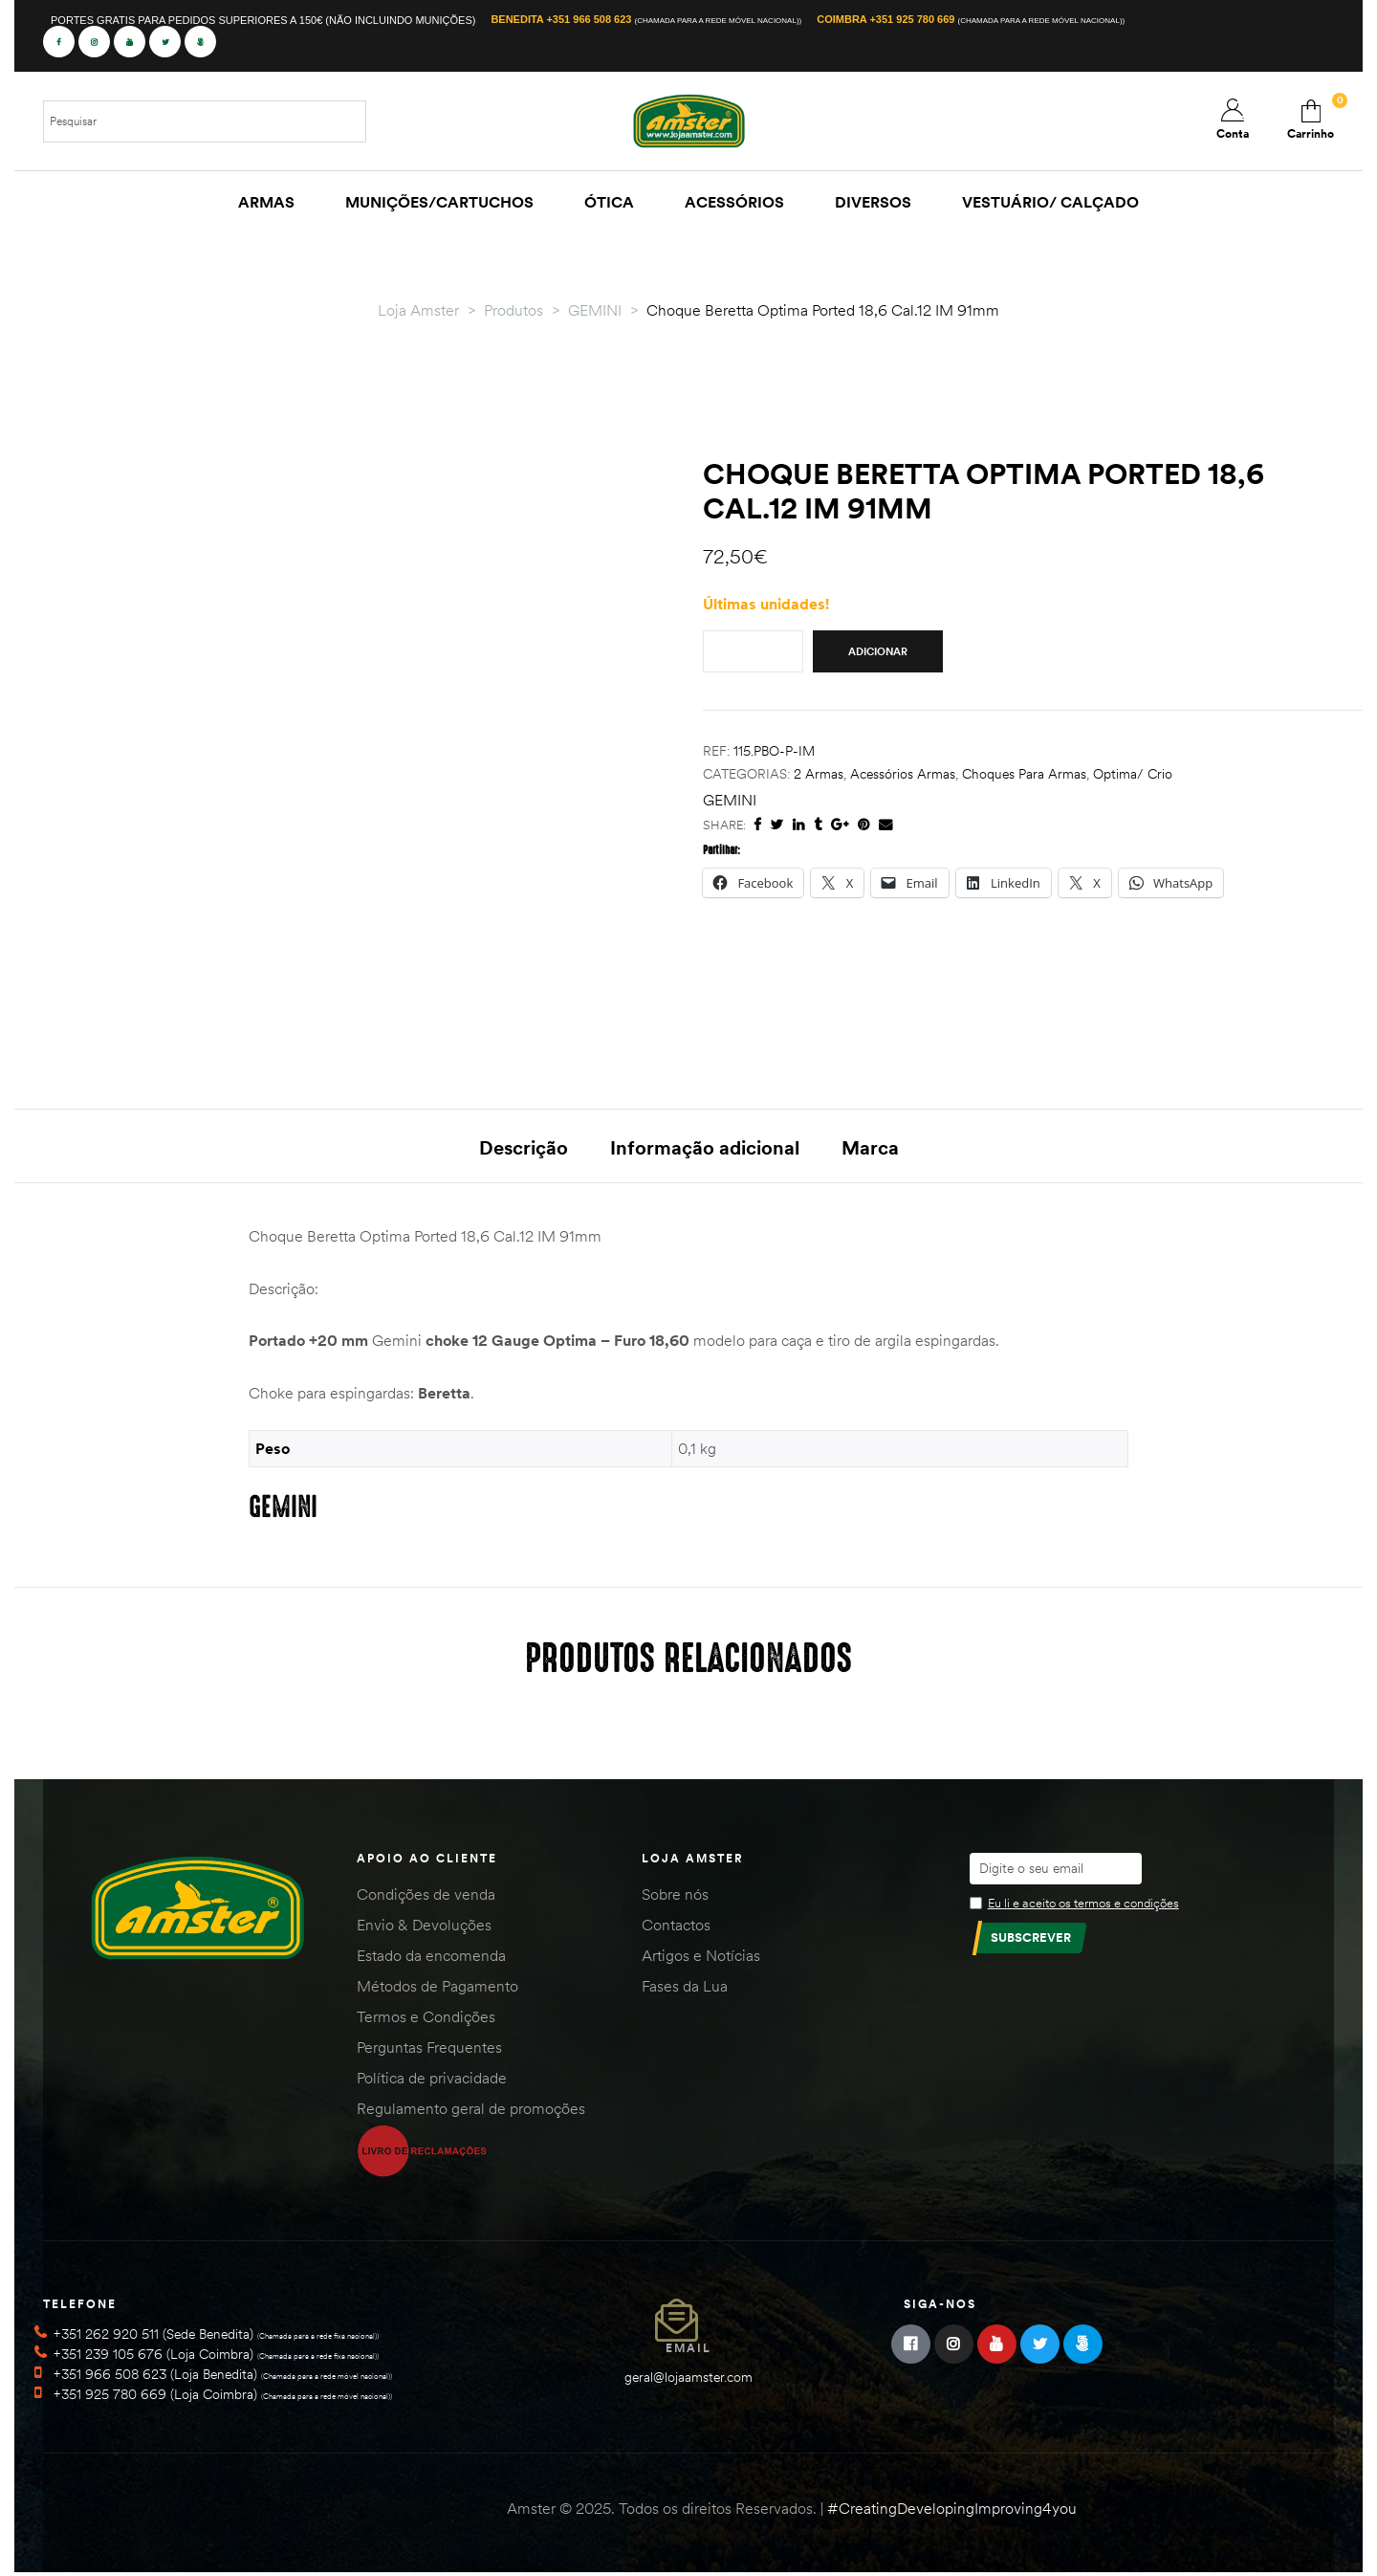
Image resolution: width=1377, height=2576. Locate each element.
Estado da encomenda (431, 1959)
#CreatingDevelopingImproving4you (952, 2511)
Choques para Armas (1024, 773)
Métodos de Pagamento (437, 1989)
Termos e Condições (426, 2020)
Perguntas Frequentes (429, 2050)
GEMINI (729, 799)
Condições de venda (426, 1897)
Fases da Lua (685, 1989)
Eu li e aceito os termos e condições (1083, 1906)
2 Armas (818, 773)
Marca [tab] (870, 1147)
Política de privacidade (432, 2081)
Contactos (676, 1928)
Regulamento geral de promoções (471, 2112)
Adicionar (877, 651)
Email (688, 2351)
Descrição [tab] (523, 1147)
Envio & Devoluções (424, 1928)
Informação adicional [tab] (704, 1147)
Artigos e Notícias (701, 1959)
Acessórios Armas (902, 773)
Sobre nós (675, 1897)
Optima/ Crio (1132, 773)
